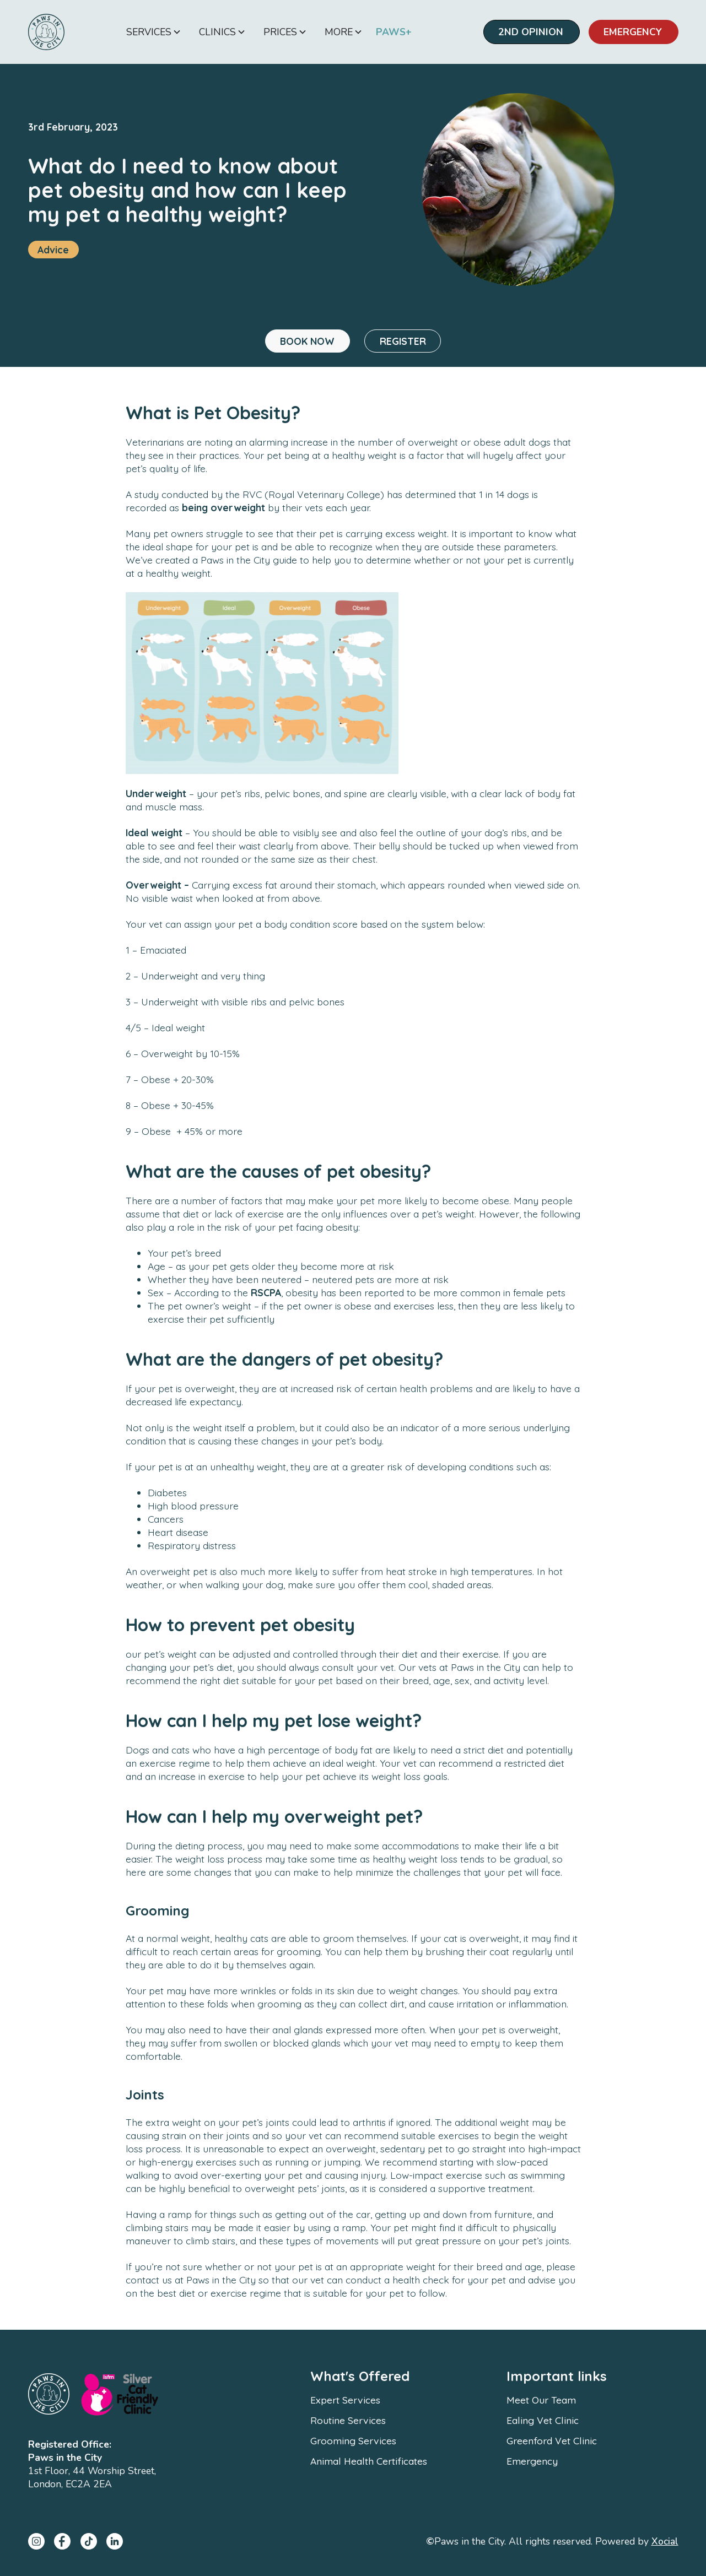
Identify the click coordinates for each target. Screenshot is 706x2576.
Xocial (664, 2541)
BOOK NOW (307, 341)
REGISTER (403, 341)
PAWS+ (394, 32)
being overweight (223, 507)
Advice (53, 249)
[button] (153, 32)
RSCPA (264, 1292)
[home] (46, 32)
